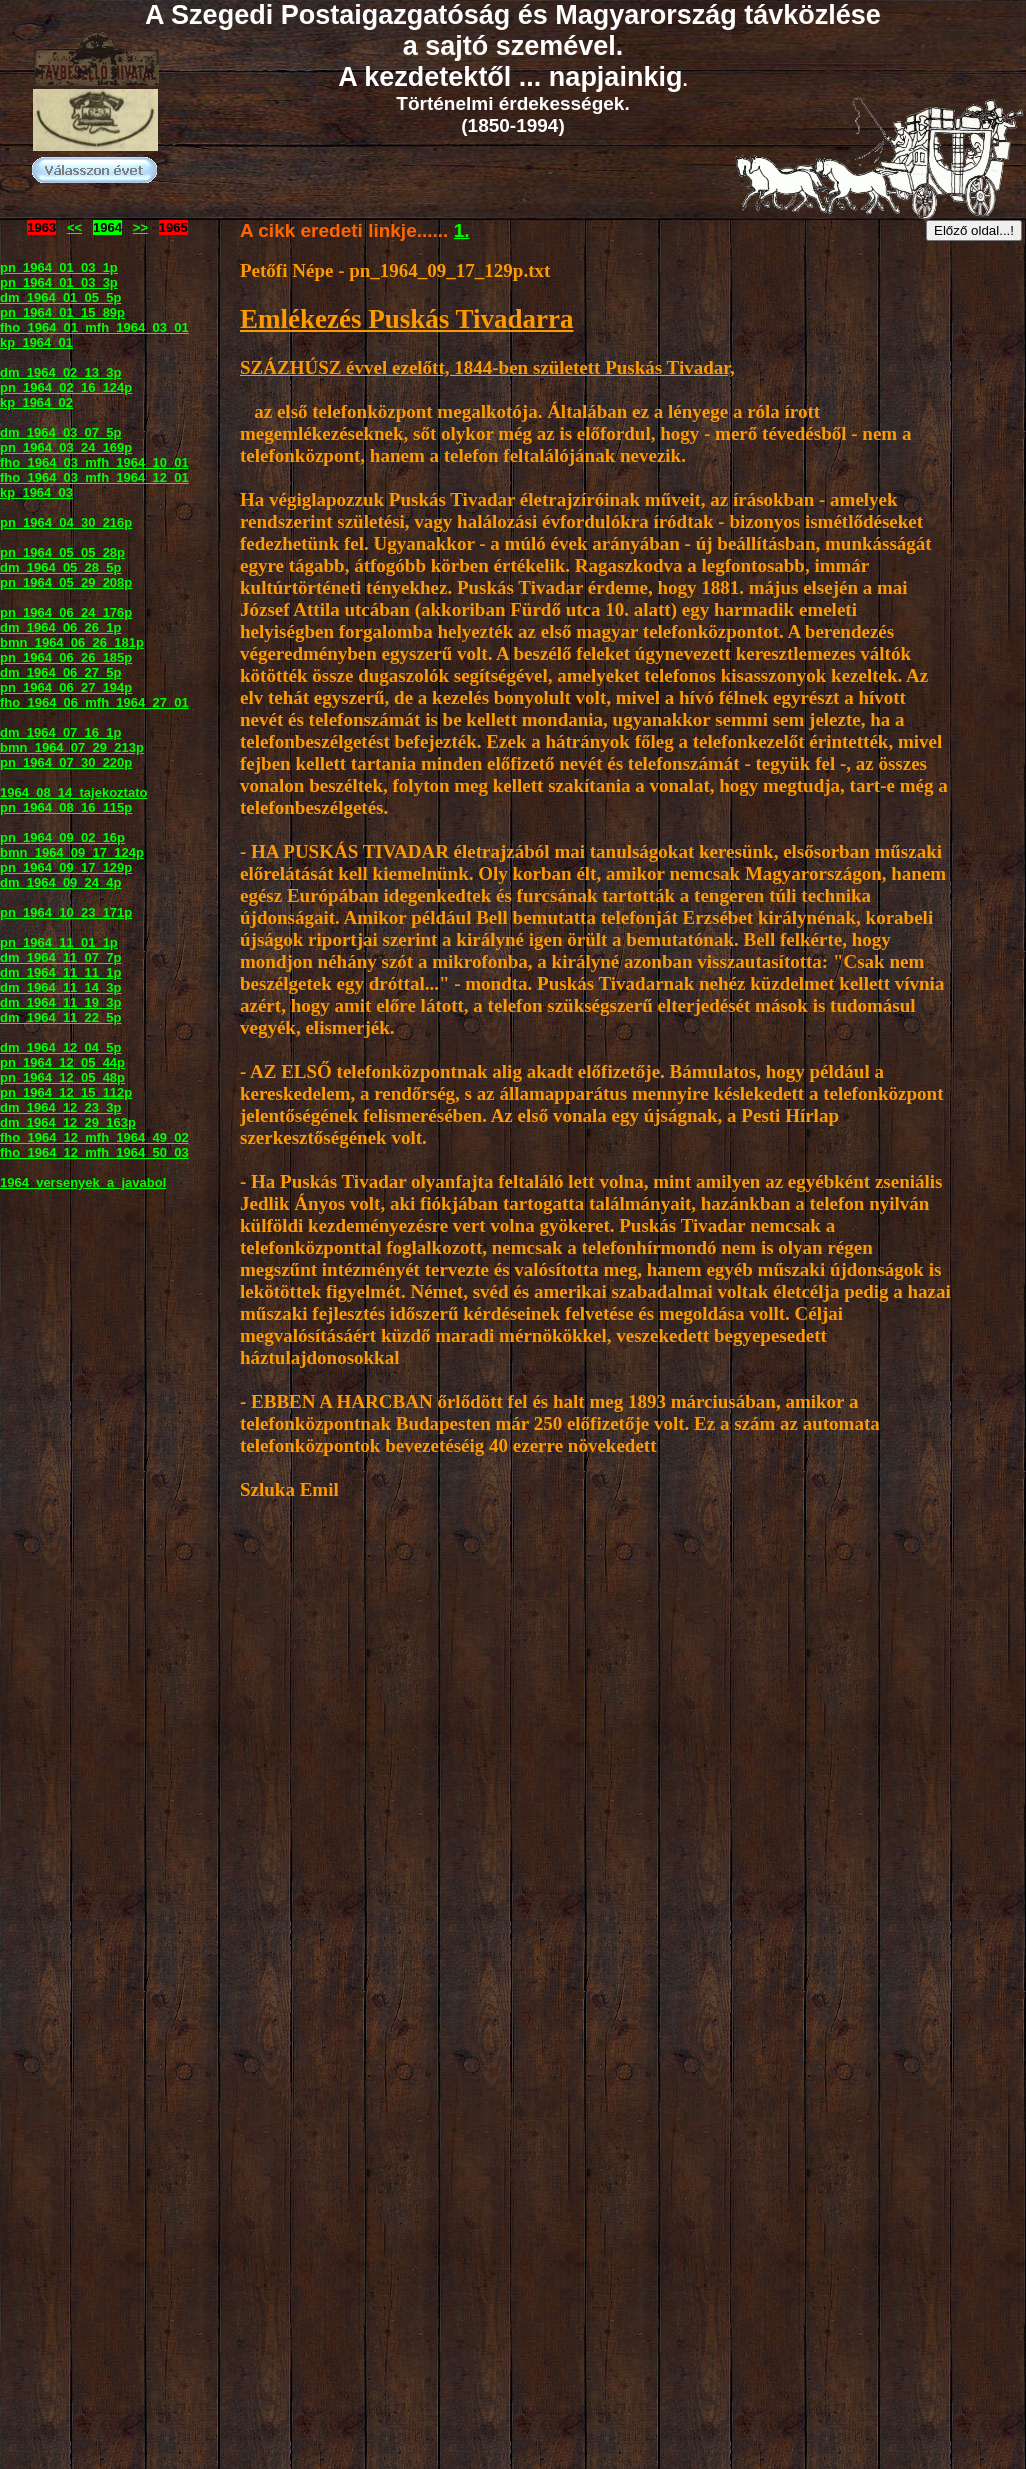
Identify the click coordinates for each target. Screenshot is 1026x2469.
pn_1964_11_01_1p (59, 942)
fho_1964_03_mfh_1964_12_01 (94, 477)
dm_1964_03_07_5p (60, 432)
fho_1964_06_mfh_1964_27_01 (94, 702)
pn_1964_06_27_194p (66, 687)
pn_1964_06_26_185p (66, 657)
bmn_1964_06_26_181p (72, 642)
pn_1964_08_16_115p (66, 807)
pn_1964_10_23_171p (66, 912)
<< (74, 227)
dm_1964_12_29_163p (68, 1122)
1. (462, 230)
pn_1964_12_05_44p (62, 1062)
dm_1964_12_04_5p (60, 1047)
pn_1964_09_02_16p (62, 837)
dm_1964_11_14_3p (60, 987)
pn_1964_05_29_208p (66, 582)
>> (140, 227)
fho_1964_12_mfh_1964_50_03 (94, 1152)
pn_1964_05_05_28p (62, 552)
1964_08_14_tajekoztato (73, 792)
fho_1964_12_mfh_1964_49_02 (94, 1137)
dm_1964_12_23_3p (60, 1107)
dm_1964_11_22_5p (60, 1017)
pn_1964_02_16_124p (66, 387)
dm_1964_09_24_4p (60, 882)
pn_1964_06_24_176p (66, 612)
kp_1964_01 (36, 342)
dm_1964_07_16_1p (60, 732)
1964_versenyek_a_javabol (83, 1182)
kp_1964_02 (36, 402)
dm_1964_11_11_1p (60, 972)
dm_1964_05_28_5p (60, 567)
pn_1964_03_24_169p (66, 447)
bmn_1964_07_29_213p (72, 747)
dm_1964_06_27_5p (60, 672)
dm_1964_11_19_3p (60, 1002)
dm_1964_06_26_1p (60, 627)
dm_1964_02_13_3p (60, 372)
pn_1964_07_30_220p (66, 762)
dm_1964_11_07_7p (60, 957)
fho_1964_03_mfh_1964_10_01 (94, 462)
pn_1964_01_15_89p (62, 312)
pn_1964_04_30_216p (66, 522)
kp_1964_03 (36, 492)
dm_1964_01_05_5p (60, 297)
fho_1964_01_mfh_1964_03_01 (94, 327)
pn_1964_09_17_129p (66, 867)
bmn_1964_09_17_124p (72, 852)
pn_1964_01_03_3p (59, 282)
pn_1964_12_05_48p (62, 1077)
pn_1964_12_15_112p (66, 1092)
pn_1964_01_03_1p (59, 267)
